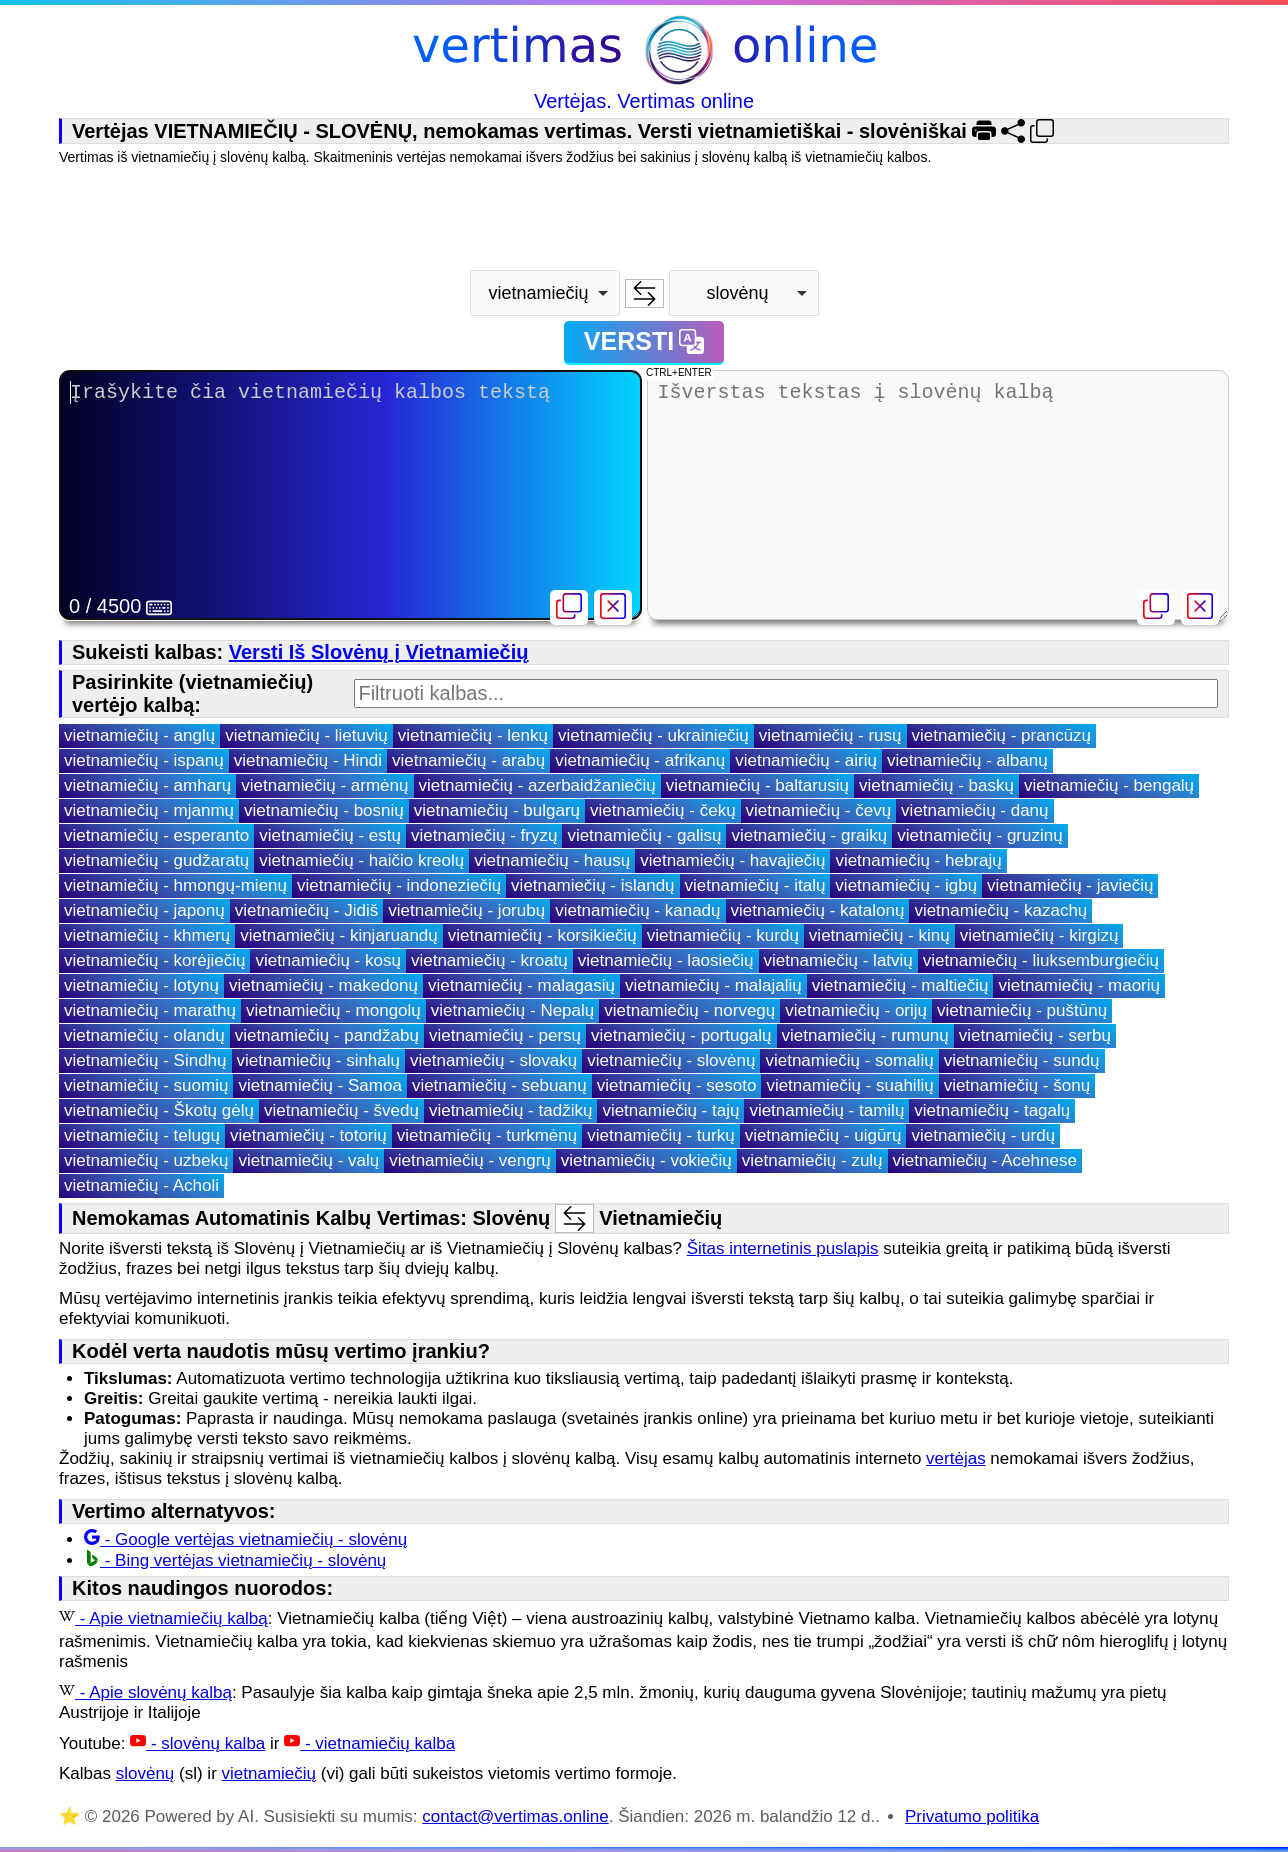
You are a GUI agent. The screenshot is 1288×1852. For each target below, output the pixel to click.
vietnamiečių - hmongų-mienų (175, 885)
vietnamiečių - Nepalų (512, 1010)
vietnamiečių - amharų (147, 785)
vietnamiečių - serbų (1035, 1035)
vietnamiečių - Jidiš (307, 910)
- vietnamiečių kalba (369, 1743)
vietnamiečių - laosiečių (666, 960)
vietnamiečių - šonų (1017, 1085)
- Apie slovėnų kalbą (145, 1692)
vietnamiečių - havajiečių (732, 860)
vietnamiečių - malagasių (521, 985)
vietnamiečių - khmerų (147, 935)
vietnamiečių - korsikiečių (542, 935)
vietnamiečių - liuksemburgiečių (1041, 960)
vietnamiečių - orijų (856, 1010)
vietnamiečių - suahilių (849, 1085)
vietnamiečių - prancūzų (1002, 735)
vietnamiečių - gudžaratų (156, 860)
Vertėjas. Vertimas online (644, 101)
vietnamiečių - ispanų (144, 760)
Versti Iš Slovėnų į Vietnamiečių (379, 652)
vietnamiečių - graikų (809, 835)
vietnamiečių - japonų (144, 910)
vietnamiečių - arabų (468, 760)
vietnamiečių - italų (755, 885)
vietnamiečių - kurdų (723, 935)
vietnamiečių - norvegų (689, 1010)
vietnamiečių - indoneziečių (399, 885)
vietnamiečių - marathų (150, 1010)
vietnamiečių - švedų (341, 1110)
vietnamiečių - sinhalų (318, 1060)
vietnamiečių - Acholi (141, 1185)
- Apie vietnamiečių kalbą (163, 1618)
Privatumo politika (972, 1816)
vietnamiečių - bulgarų (497, 810)
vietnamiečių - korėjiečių (154, 960)
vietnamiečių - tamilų (826, 1110)
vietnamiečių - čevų (819, 810)
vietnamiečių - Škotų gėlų (159, 1110)
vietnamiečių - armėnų (324, 785)
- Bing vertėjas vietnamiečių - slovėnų (235, 1560)
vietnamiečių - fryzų (484, 835)
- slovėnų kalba (197, 1743)
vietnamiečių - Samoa (319, 1085)
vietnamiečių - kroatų (489, 960)
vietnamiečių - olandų (144, 1035)
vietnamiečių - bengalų (1109, 785)
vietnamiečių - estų (330, 835)
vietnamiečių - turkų (660, 1135)
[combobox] (545, 293)
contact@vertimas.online (515, 1816)
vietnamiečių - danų (974, 810)
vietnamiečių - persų (505, 1035)
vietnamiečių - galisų (644, 835)
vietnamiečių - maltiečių (900, 985)
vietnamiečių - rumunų (865, 1035)
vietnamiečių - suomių (146, 1085)
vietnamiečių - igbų (906, 885)
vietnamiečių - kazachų (1000, 910)
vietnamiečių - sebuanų (499, 1085)
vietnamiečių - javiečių (1070, 885)
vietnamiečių (269, 1773)
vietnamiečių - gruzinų (979, 835)
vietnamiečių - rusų (830, 735)
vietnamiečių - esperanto (156, 835)
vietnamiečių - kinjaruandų (339, 935)
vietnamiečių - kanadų (637, 910)
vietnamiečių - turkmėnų (487, 1135)
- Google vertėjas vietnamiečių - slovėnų (245, 1539)
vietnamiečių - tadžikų (510, 1110)
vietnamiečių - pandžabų (327, 1035)
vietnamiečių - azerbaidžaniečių (537, 785)
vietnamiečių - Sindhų (145, 1060)
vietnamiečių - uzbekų (146, 1160)
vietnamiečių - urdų (983, 1135)
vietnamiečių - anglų (139, 735)
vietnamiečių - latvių (838, 960)
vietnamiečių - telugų (142, 1135)
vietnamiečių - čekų (663, 810)
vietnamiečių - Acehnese (985, 1160)
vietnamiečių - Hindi (308, 760)
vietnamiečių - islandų (592, 885)
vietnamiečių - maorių (1079, 985)
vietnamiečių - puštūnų (1022, 1010)
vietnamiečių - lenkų (473, 735)
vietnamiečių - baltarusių (757, 785)
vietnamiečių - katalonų (818, 910)
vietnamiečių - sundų (1022, 1060)
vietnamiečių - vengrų (470, 1160)
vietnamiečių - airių (806, 760)
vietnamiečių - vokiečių (646, 1160)
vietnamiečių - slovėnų (671, 1060)
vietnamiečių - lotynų (141, 985)
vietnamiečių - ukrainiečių (653, 735)
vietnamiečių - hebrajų (918, 860)
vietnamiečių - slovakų (493, 1060)
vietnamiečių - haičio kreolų (361, 860)
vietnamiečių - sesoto (677, 1085)
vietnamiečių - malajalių (713, 985)
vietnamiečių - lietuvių (306, 735)
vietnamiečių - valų (308, 1160)
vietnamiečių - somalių (849, 1060)
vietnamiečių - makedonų (323, 985)
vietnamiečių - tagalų (992, 1110)
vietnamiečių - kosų (328, 960)
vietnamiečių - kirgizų (1039, 935)
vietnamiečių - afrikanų (640, 760)
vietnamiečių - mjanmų (149, 810)
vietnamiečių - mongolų (333, 1010)
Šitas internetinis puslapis (783, 1248)
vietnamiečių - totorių (308, 1135)
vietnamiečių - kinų (879, 935)
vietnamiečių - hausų (552, 860)
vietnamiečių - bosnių (324, 810)
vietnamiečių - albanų (967, 760)
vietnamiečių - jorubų (466, 910)
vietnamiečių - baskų (936, 785)
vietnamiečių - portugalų (681, 1035)
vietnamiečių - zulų (812, 1160)
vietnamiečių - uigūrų (823, 1135)
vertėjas (956, 1458)
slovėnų (145, 1773)
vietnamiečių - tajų (670, 1110)
